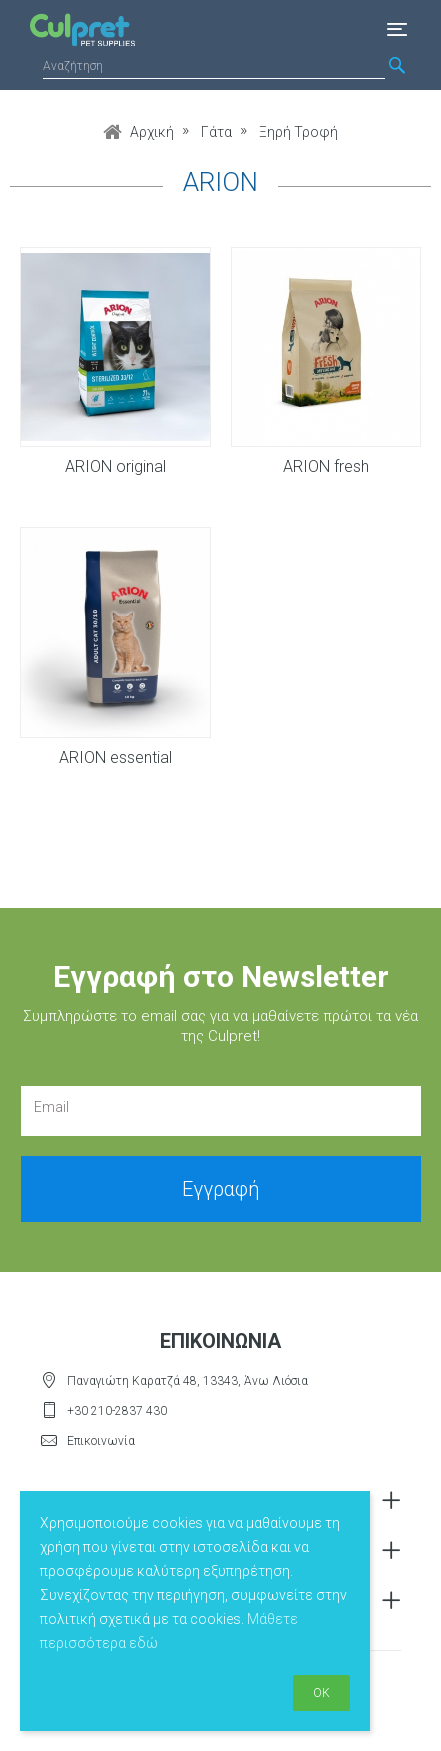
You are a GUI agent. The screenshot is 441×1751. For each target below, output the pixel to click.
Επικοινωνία (101, 1441)
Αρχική (152, 132)
